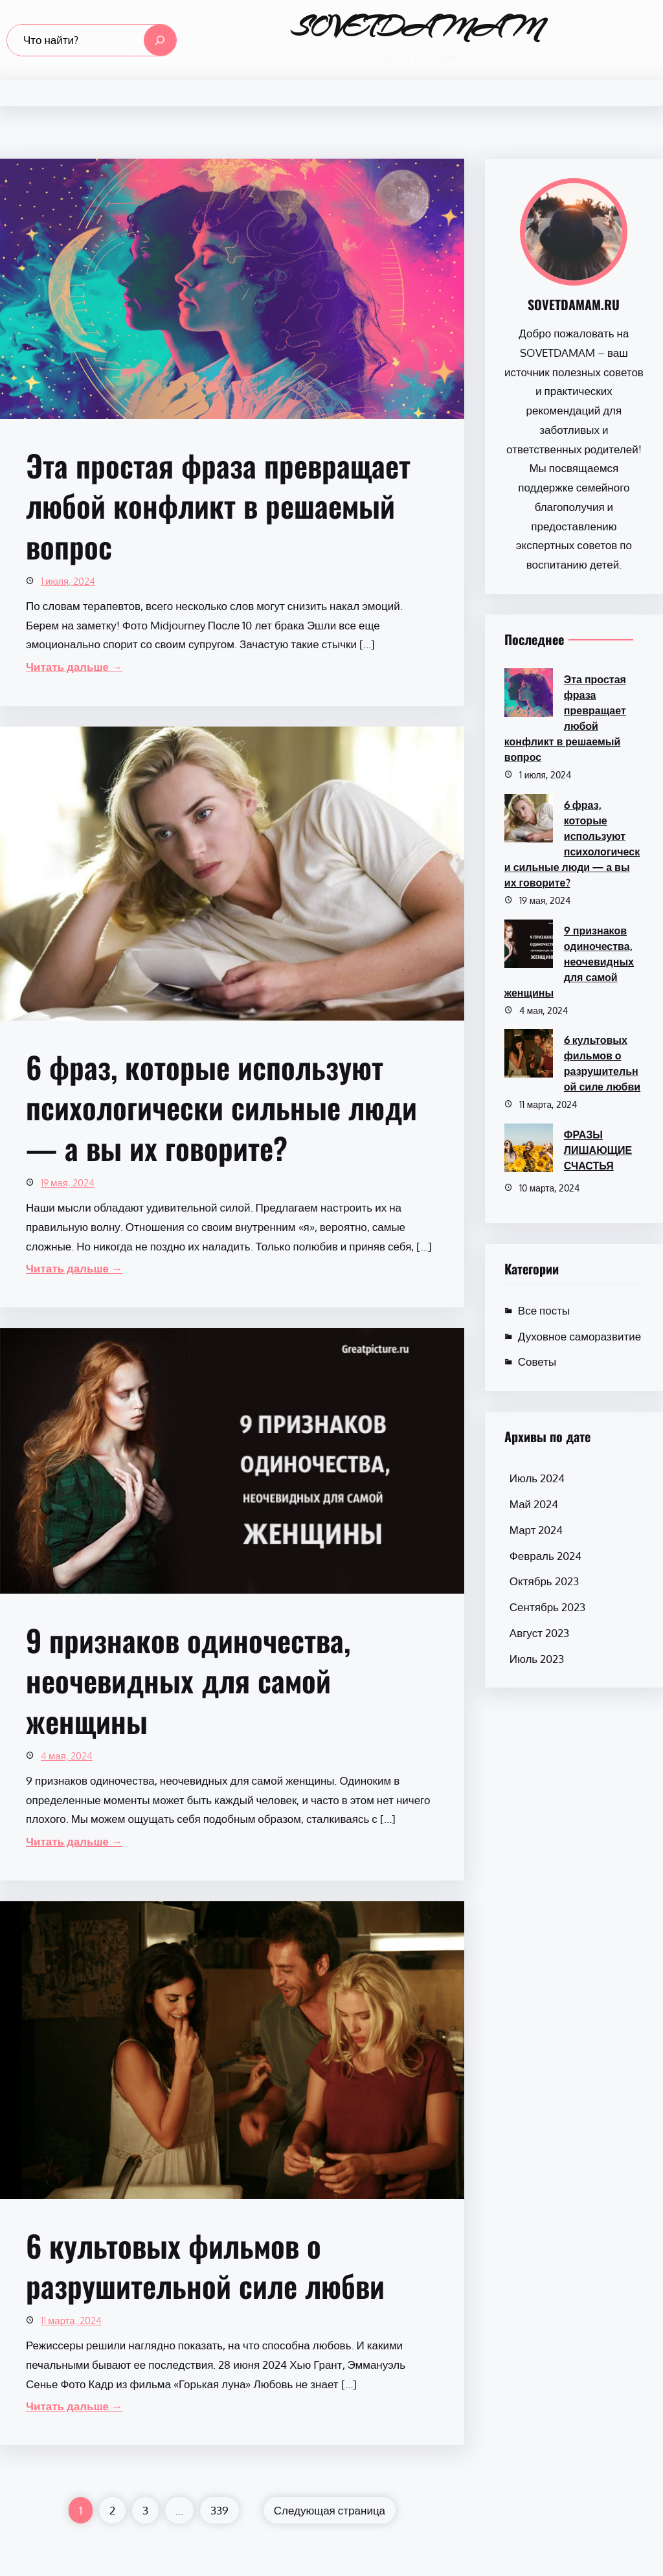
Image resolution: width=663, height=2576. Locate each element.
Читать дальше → (74, 666)
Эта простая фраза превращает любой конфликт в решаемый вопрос (218, 506)
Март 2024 (536, 1530)
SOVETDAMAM (416, 26)
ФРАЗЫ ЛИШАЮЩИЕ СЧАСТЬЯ (598, 1150)
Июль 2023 (537, 1659)
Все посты (544, 1310)
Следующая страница (329, 2510)
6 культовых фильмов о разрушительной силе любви (205, 2265)
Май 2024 (534, 1504)
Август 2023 (539, 1633)
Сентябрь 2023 (547, 1607)
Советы (537, 1361)
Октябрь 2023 (544, 1581)
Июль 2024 (537, 1478)
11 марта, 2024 (71, 2320)
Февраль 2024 (545, 1556)
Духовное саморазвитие (579, 1336)
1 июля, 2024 (68, 581)
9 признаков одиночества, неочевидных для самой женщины (188, 1680)
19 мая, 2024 (68, 1183)
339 (219, 2510)
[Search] (160, 40)
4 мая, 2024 (67, 1756)
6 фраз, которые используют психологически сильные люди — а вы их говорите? (221, 1107)
